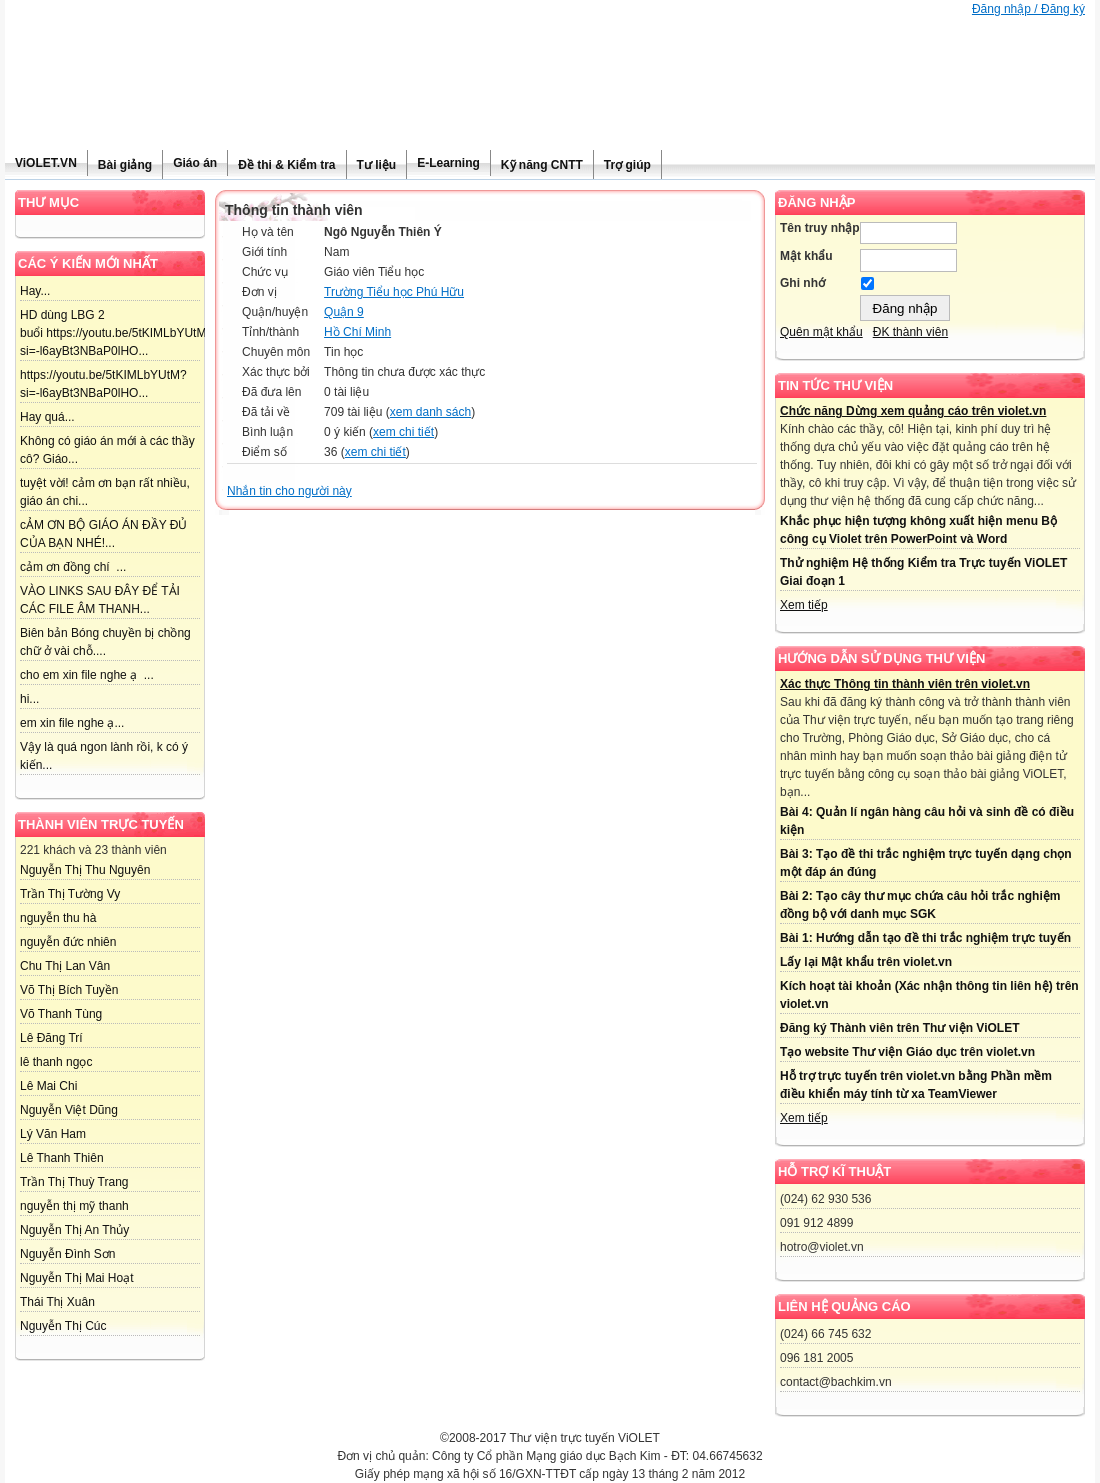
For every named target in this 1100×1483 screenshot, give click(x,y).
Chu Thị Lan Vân (65, 966)
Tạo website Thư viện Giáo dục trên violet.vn (907, 1052)
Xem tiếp (804, 605)
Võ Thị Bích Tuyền (69, 990)
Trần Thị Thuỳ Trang (74, 1182)
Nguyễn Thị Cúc (63, 1326)
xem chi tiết (403, 432)
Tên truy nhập (820, 228)
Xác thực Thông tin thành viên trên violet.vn (905, 684)
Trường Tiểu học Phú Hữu (394, 292)
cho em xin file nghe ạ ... (87, 675)
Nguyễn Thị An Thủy (74, 1230)
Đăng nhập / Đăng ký (1028, 9)
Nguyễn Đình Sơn (67, 1254)
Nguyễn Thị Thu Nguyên (85, 870)
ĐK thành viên (910, 332)
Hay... (35, 291)
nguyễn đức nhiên (68, 942)
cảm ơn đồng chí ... (73, 567)
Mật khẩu (806, 256)
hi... (29, 699)
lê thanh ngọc (56, 1062)
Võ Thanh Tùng (61, 1014)
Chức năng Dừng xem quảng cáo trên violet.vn (913, 411)
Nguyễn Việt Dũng (69, 1110)
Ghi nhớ (802, 283)
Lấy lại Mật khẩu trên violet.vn (866, 962)
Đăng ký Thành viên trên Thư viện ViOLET (899, 1028)
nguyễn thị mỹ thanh (74, 1206)
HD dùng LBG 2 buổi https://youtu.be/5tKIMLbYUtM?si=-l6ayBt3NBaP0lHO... (116, 333)
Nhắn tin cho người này (289, 491)
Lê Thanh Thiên (62, 1158)
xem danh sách (430, 412)
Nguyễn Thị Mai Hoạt (77, 1278)
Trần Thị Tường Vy (70, 894)
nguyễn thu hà (58, 918)
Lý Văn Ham (53, 1134)
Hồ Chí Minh (357, 332)
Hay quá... (47, 417)
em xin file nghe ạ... (72, 723)
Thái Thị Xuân (57, 1302)
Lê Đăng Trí (51, 1038)
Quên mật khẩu (821, 332)
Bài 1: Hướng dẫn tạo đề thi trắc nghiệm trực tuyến (925, 938)
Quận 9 (344, 312)
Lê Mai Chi (48, 1086)
